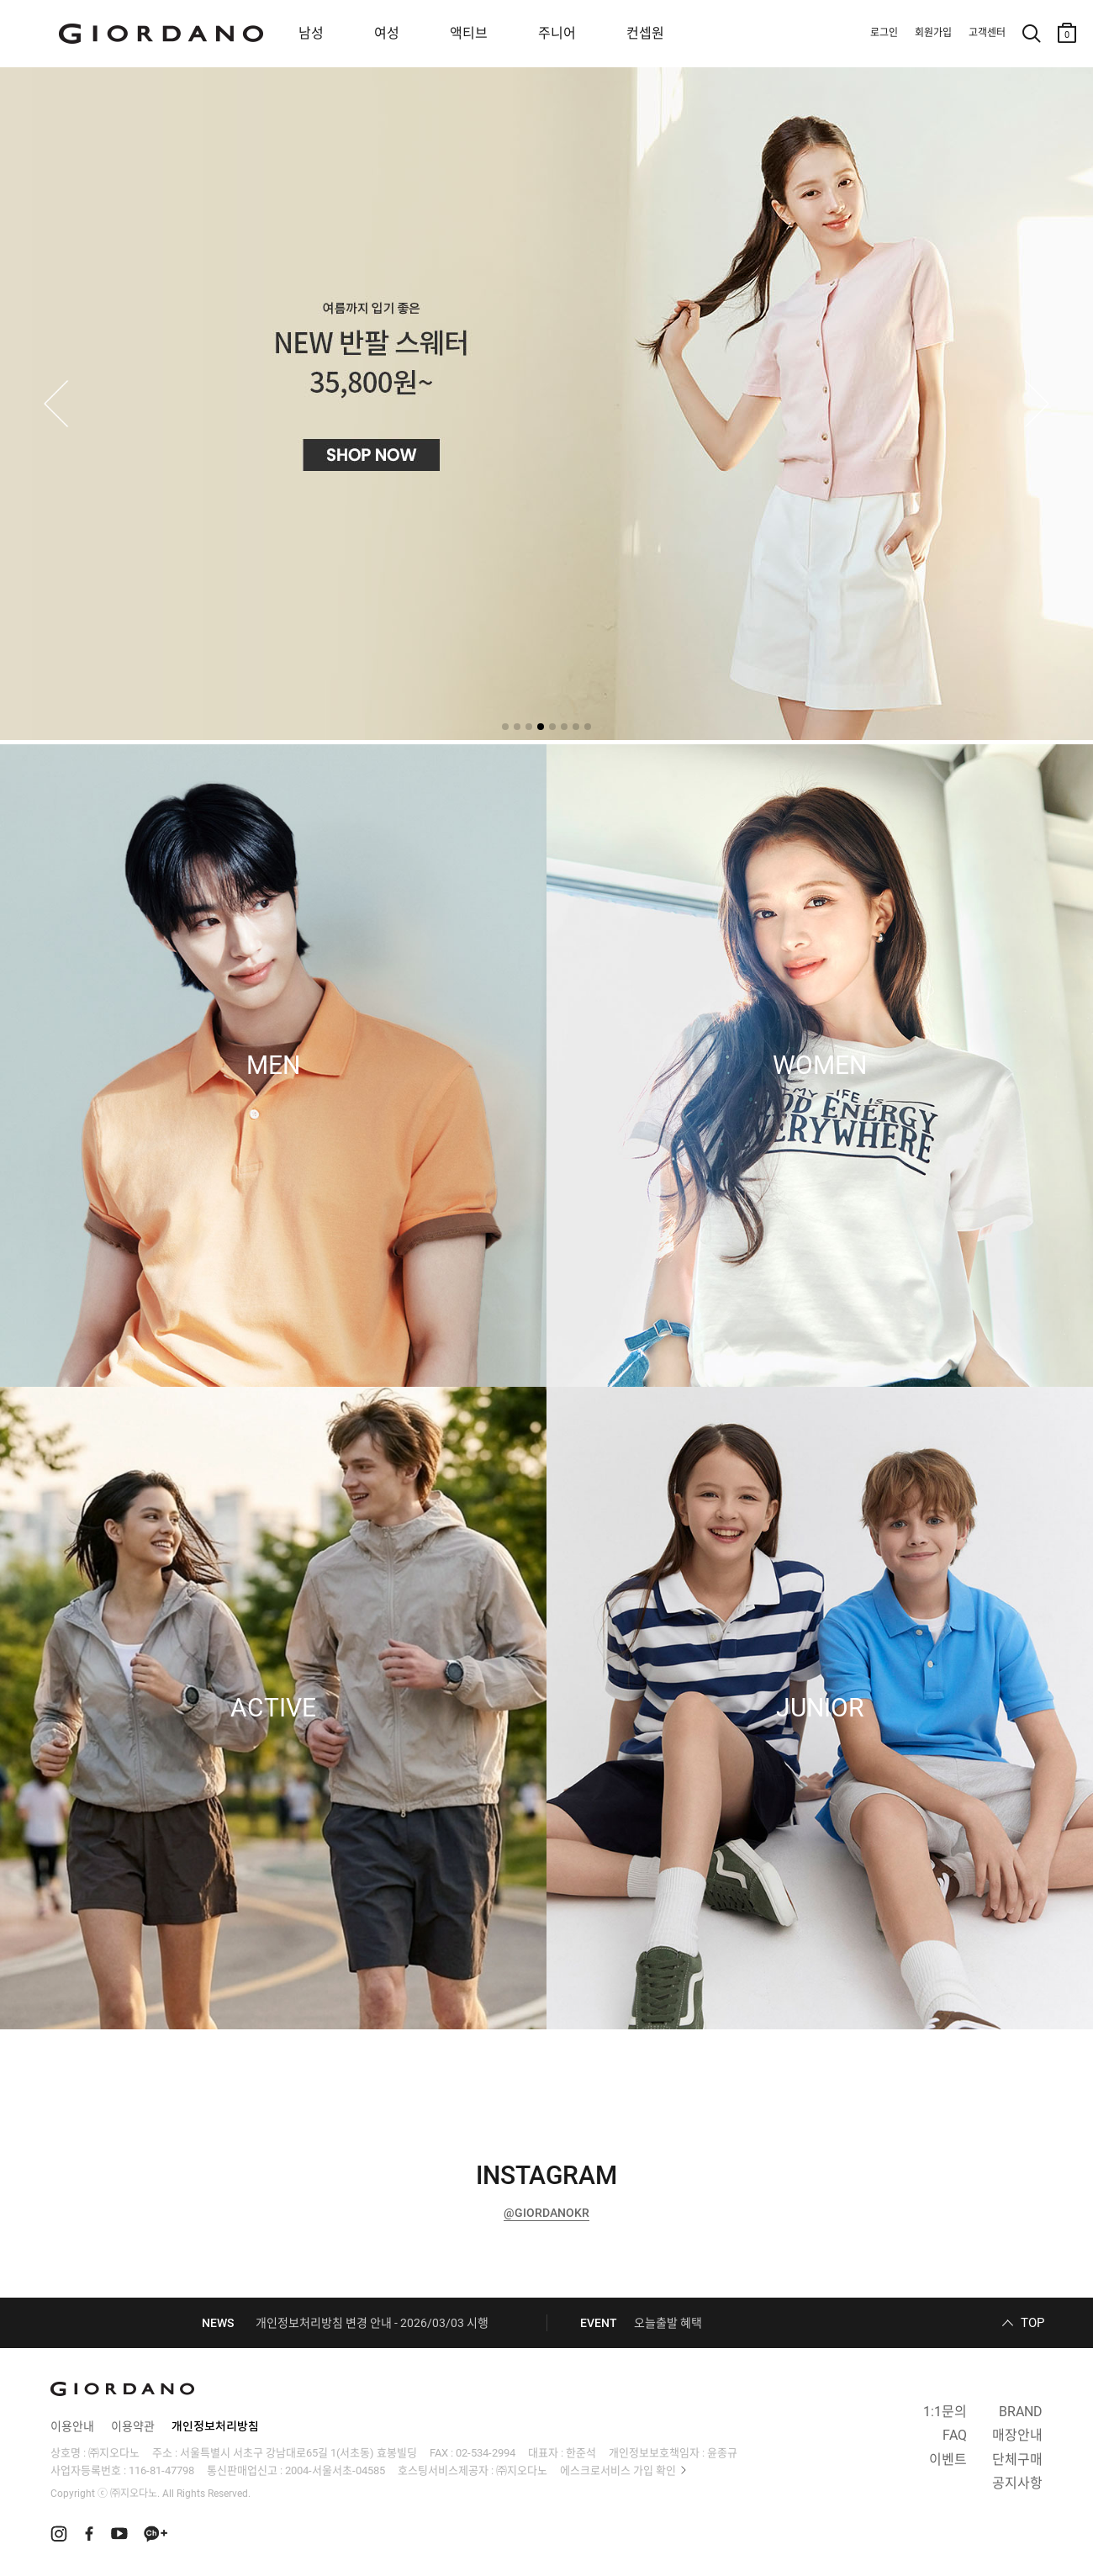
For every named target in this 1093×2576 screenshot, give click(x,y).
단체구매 (1017, 2460)
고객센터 (987, 33)
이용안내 (72, 2426)
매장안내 (1017, 2435)
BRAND (1021, 2412)
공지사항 (1017, 2483)
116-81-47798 (161, 2470)
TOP (1032, 2322)
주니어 (557, 33)
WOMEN (820, 1065)
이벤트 (948, 2460)
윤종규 (722, 2452)
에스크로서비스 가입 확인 (618, 2470)
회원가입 (933, 33)
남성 (311, 33)
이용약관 (133, 2426)
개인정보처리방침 (215, 2426)
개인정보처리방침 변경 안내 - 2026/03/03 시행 (372, 2323)
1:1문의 (945, 2412)
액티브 (469, 33)
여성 (386, 33)
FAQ (955, 2435)
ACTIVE (273, 1708)
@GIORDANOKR (546, 2212)
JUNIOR (819, 1708)
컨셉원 (645, 33)
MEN (273, 1065)
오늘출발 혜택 (668, 2323)
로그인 (884, 33)
